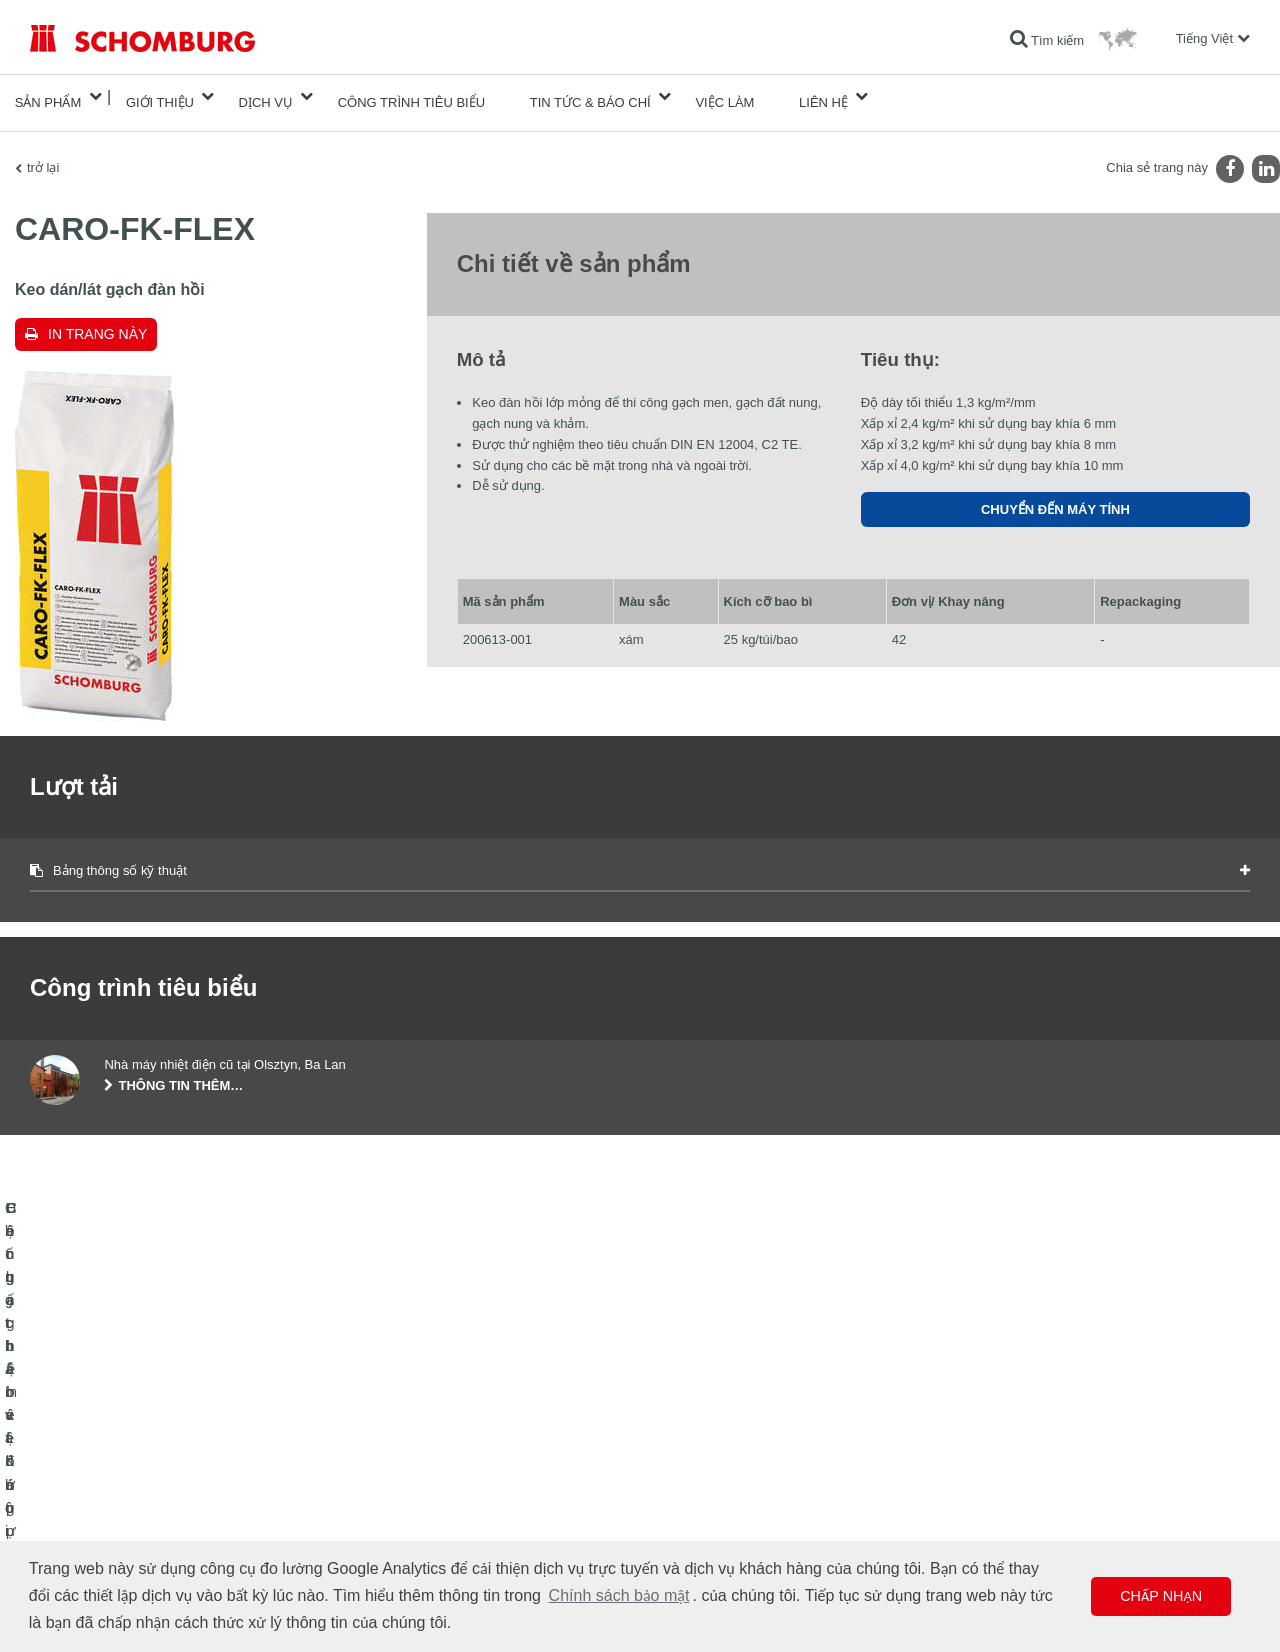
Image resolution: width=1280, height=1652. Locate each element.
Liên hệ (823, 96)
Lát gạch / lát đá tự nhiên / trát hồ (118, 1478)
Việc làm (724, 96)
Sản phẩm (48, 96)
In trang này (97, 322)
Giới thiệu (160, 96)
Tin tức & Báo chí (590, 96)
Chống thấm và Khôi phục (99, 1448)
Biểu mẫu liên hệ (492, 1508)
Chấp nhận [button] (1161, 1596)
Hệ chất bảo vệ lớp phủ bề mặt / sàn (127, 1508)
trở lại (43, 155)
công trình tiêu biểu (411, 96)
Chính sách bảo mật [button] (619, 1595)
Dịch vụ (266, 96)
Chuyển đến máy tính (1055, 498)
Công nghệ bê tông (81, 1538)
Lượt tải (467, 1478)
